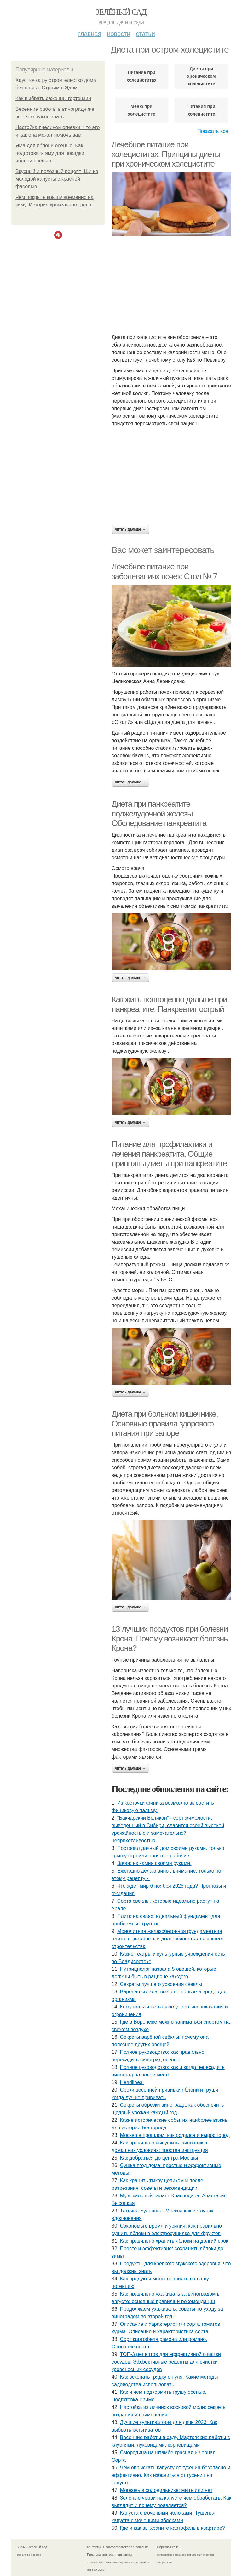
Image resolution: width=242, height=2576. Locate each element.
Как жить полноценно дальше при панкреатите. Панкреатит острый (169, 1004)
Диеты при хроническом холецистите (201, 76)
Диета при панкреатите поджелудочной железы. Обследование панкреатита (159, 813)
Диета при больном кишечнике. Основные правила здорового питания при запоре (165, 1423)
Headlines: (132, 2082)
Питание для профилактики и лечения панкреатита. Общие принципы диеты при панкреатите (169, 1153)
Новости (118, 33)
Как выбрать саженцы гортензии (53, 98)
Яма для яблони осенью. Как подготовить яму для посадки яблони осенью (49, 153)
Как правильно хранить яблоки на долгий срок (174, 2241)
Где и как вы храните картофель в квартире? (172, 2528)
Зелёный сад (121, 12)
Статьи (145, 33)
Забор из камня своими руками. (154, 1863)
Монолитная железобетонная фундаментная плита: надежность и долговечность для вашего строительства (167, 1939)
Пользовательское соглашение (126, 2547)
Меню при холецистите (141, 110)
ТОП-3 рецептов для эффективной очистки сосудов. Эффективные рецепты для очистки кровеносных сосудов (166, 2362)
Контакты (94, 2547)
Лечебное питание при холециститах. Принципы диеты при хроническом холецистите (166, 154)
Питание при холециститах (141, 76)
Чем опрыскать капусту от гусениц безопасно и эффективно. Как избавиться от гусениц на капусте (171, 2475)
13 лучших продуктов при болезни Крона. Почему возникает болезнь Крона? (170, 1638)
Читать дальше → (130, 529)
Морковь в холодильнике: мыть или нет (166, 2490)
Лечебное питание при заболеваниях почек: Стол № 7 (164, 571)
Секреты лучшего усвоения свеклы (161, 1984)
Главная (89, 33)
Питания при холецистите (201, 110)
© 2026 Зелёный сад (32, 2547)
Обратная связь (168, 2547)
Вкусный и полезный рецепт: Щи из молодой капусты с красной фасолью (56, 179)
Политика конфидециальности (109, 2554)
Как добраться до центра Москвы (159, 2158)
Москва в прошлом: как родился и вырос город (175, 2135)
